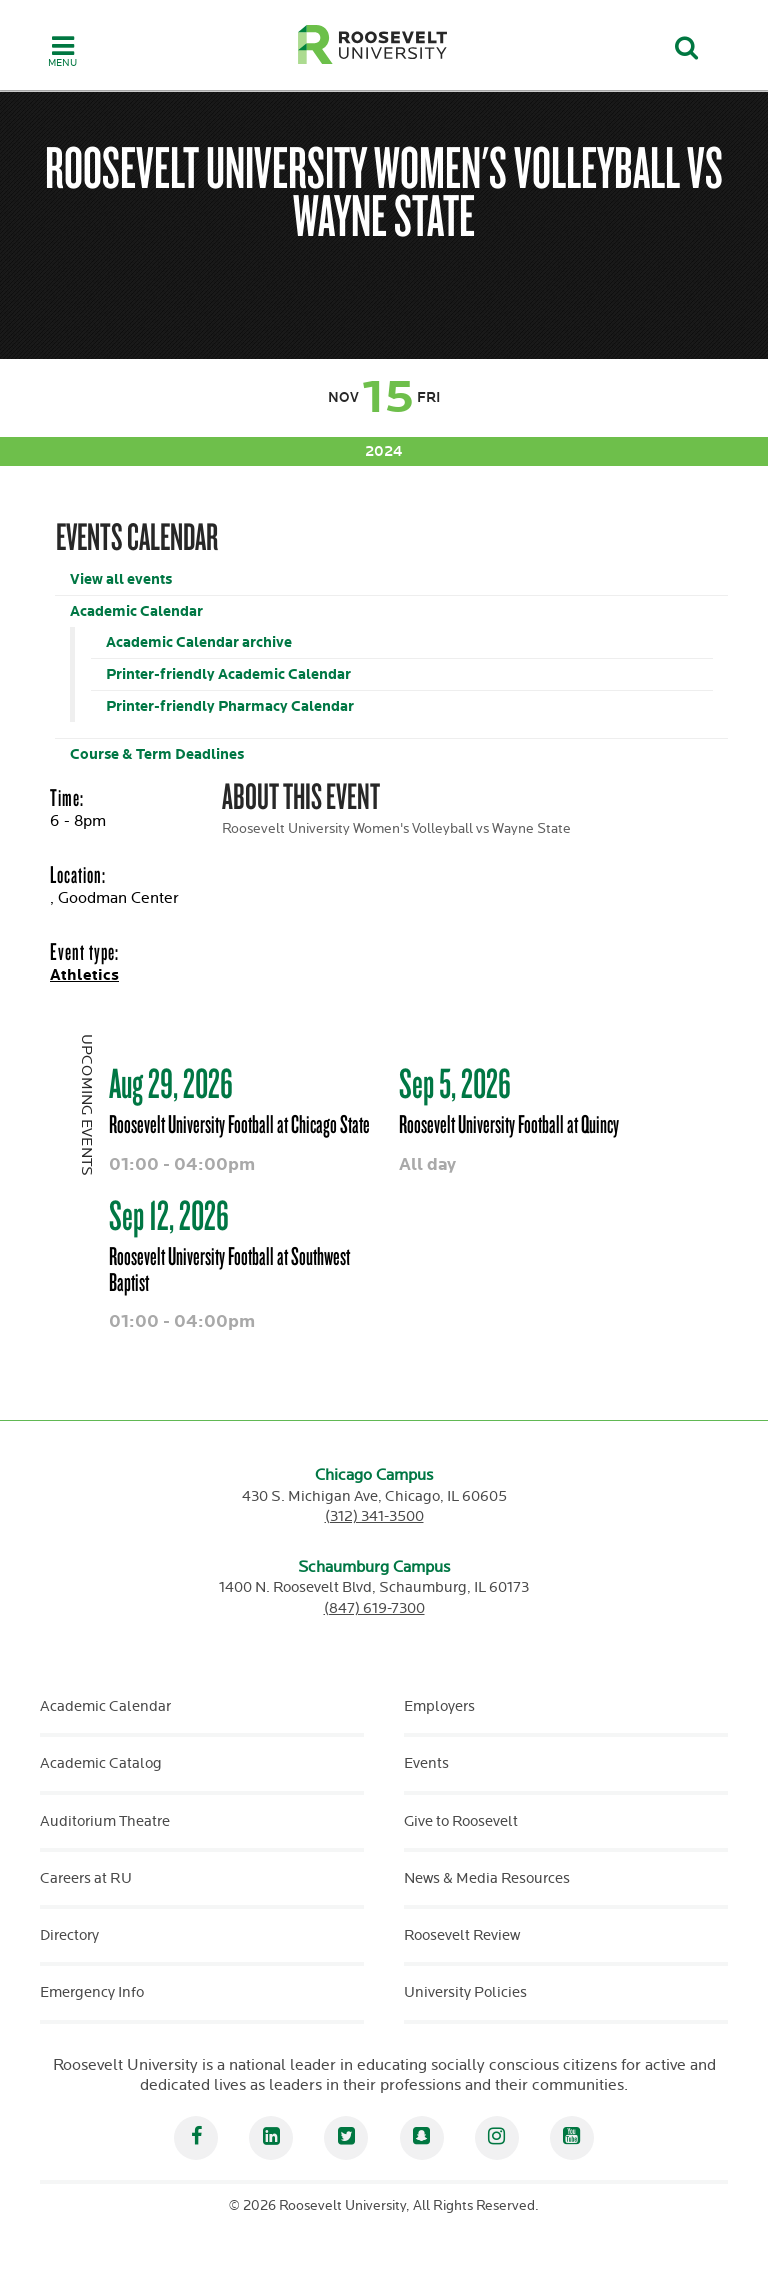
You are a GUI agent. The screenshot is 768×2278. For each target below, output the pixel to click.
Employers (439, 1706)
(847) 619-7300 (374, 1608)
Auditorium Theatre (105, 1821)
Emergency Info (92, 1992)
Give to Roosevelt (461, 1821)
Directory (69, 1935)
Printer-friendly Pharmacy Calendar (230, 706)
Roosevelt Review (462, 1935)
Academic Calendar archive (199, 642)
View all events (121, 579)
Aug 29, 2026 (171, 1083)
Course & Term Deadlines (157, 754)
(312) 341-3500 (374, 1516)
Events (426, 1763)
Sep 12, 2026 (169, 1215)
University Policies (465, 1992)
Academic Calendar (136, 611)
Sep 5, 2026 (455, 1083)
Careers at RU (86, 1878)
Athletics (84, 975)
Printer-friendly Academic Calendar (228, 674)
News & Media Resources (487, 1878)
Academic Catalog (101, 1763)
